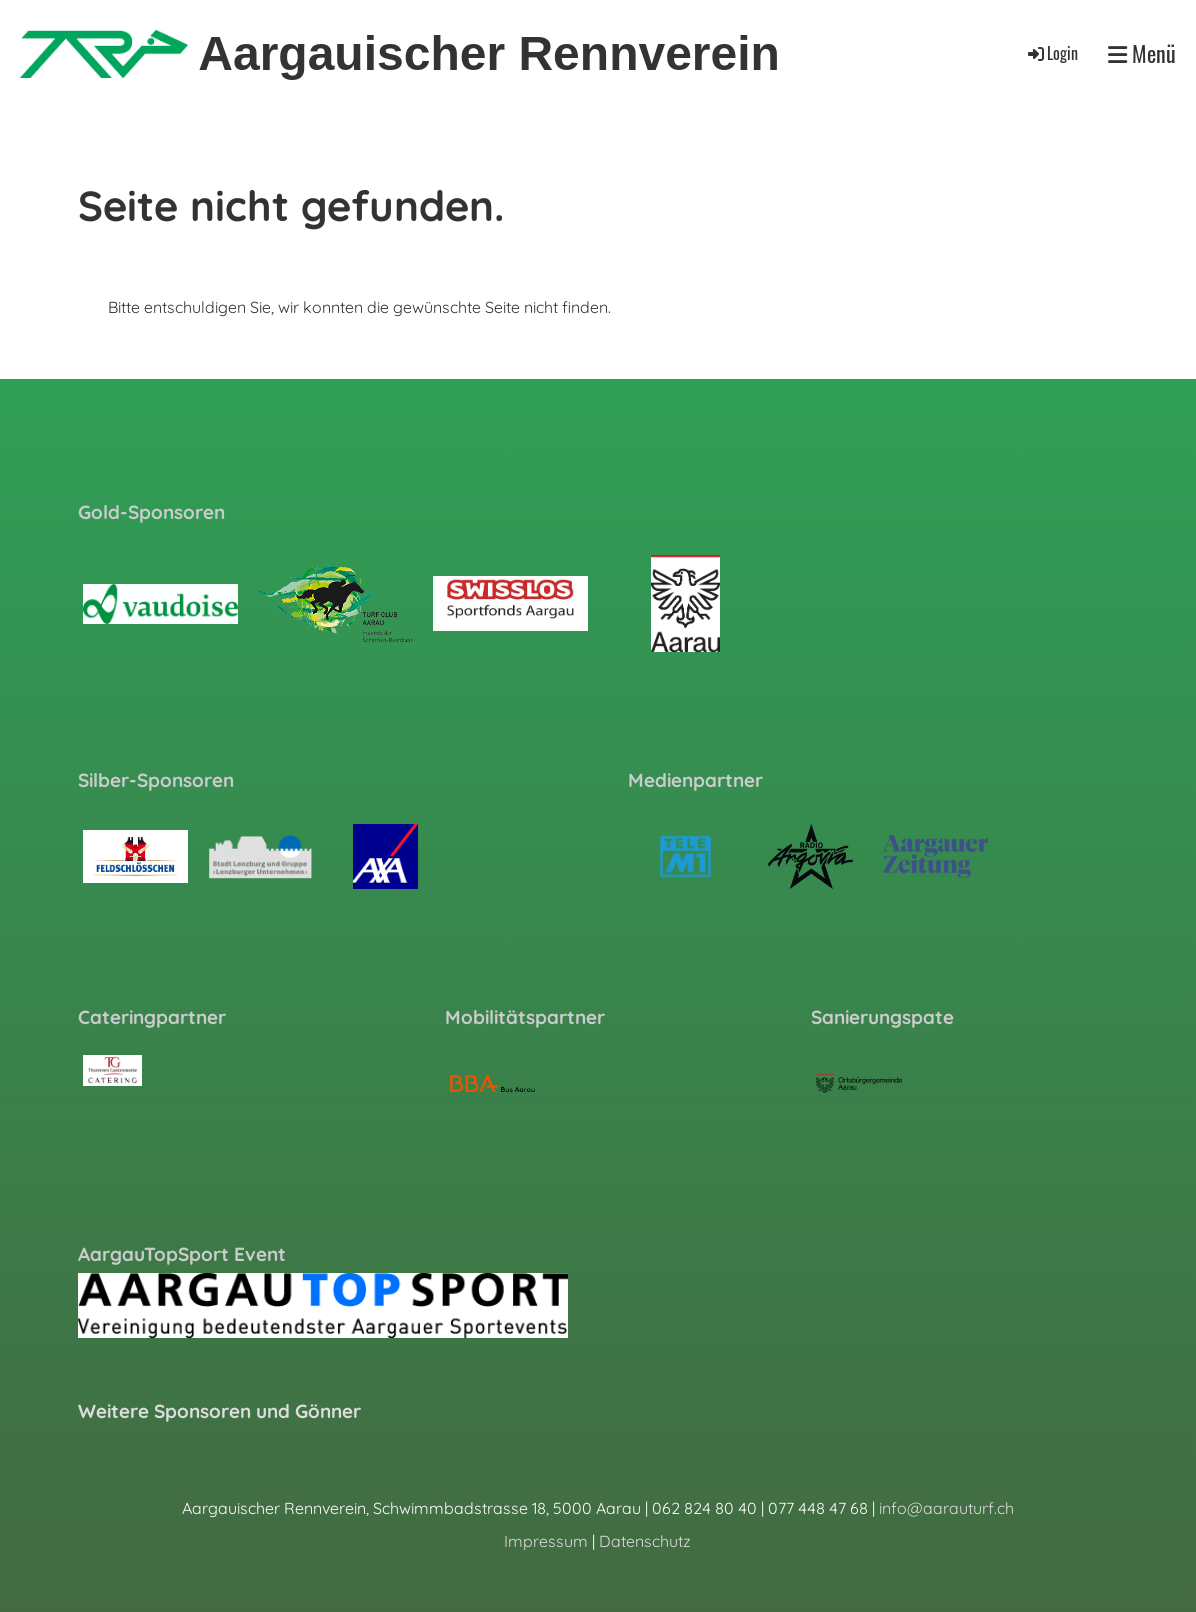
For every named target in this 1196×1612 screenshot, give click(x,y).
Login (1051, 53)
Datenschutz (645, 1541)
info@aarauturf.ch (946, 1508)
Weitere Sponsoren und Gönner (219, 1411)
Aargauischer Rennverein (489, 53)
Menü (1142, 53)
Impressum (546, 1541)
